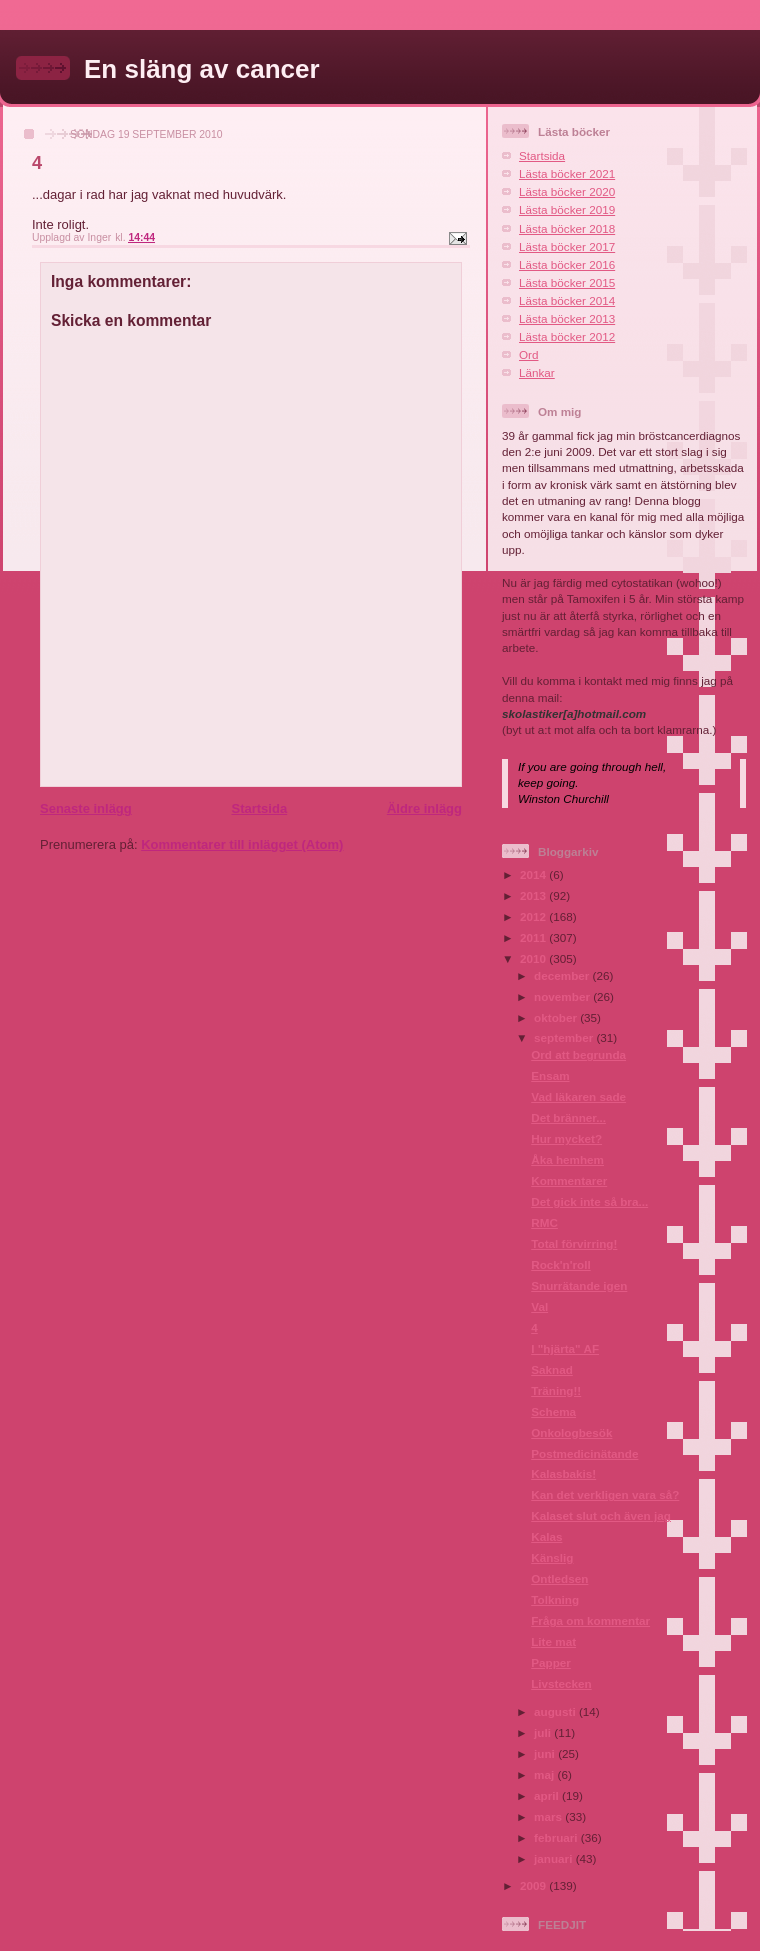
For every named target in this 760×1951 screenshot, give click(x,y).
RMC (544, 1222)
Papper (551, 1662)
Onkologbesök (571, 1432)
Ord (528, 354)
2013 (534, 895)
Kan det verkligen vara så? (605, 1494)
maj (545, 1774)
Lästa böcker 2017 (567, 246)
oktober (557, 1017)
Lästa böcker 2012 (567, 336)
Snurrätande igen (579, 1285)
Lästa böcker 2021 (567, 173)
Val (539, 1306)
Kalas (546, 1536)
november (563, 996)
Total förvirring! (574, 1243)
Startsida (259, 808)
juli (544, 1732)
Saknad (552, 1369)
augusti (556, 1711)
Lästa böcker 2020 (567, 191)
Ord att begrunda (578, 1054)
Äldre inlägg (424, 808)
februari (557, 1837)
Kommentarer (569, 1180)
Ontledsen (559, 1578)
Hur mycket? (566, 1138)
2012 (534, 916)
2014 (534, 874)
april (548, 1795)
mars (549, 1816)
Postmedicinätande (584, 1453)
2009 (534, 1885)
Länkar (537, 372)
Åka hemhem (567, 1159)
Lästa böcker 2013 (567, 318)
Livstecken (561, 1683)
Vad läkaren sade (578, 1096)
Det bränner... (568, 1117)
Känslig (552, 1557)
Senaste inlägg (86, 808)
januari (555, 1858)
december (563, 975)
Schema (553, 1411)
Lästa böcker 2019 (567, 209)
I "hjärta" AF (565, 1348)
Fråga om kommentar (590, 1620)
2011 (534, 937)
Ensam (550, 1075)
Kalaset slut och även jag (601, 1515)
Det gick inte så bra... (589, 1201)
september (565, 1037)
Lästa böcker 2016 (567, 264)
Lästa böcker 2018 (567, 228)
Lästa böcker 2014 (567, 300)
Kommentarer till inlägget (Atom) (242, 844)
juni (546, 1753)
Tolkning (555, 1599)
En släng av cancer (202, 69)
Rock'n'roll (560, 1264)
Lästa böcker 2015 (567, 282)
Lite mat (553, 1641)
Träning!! (556, 1390)
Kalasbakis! (563, 1473)
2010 (534, 958)
